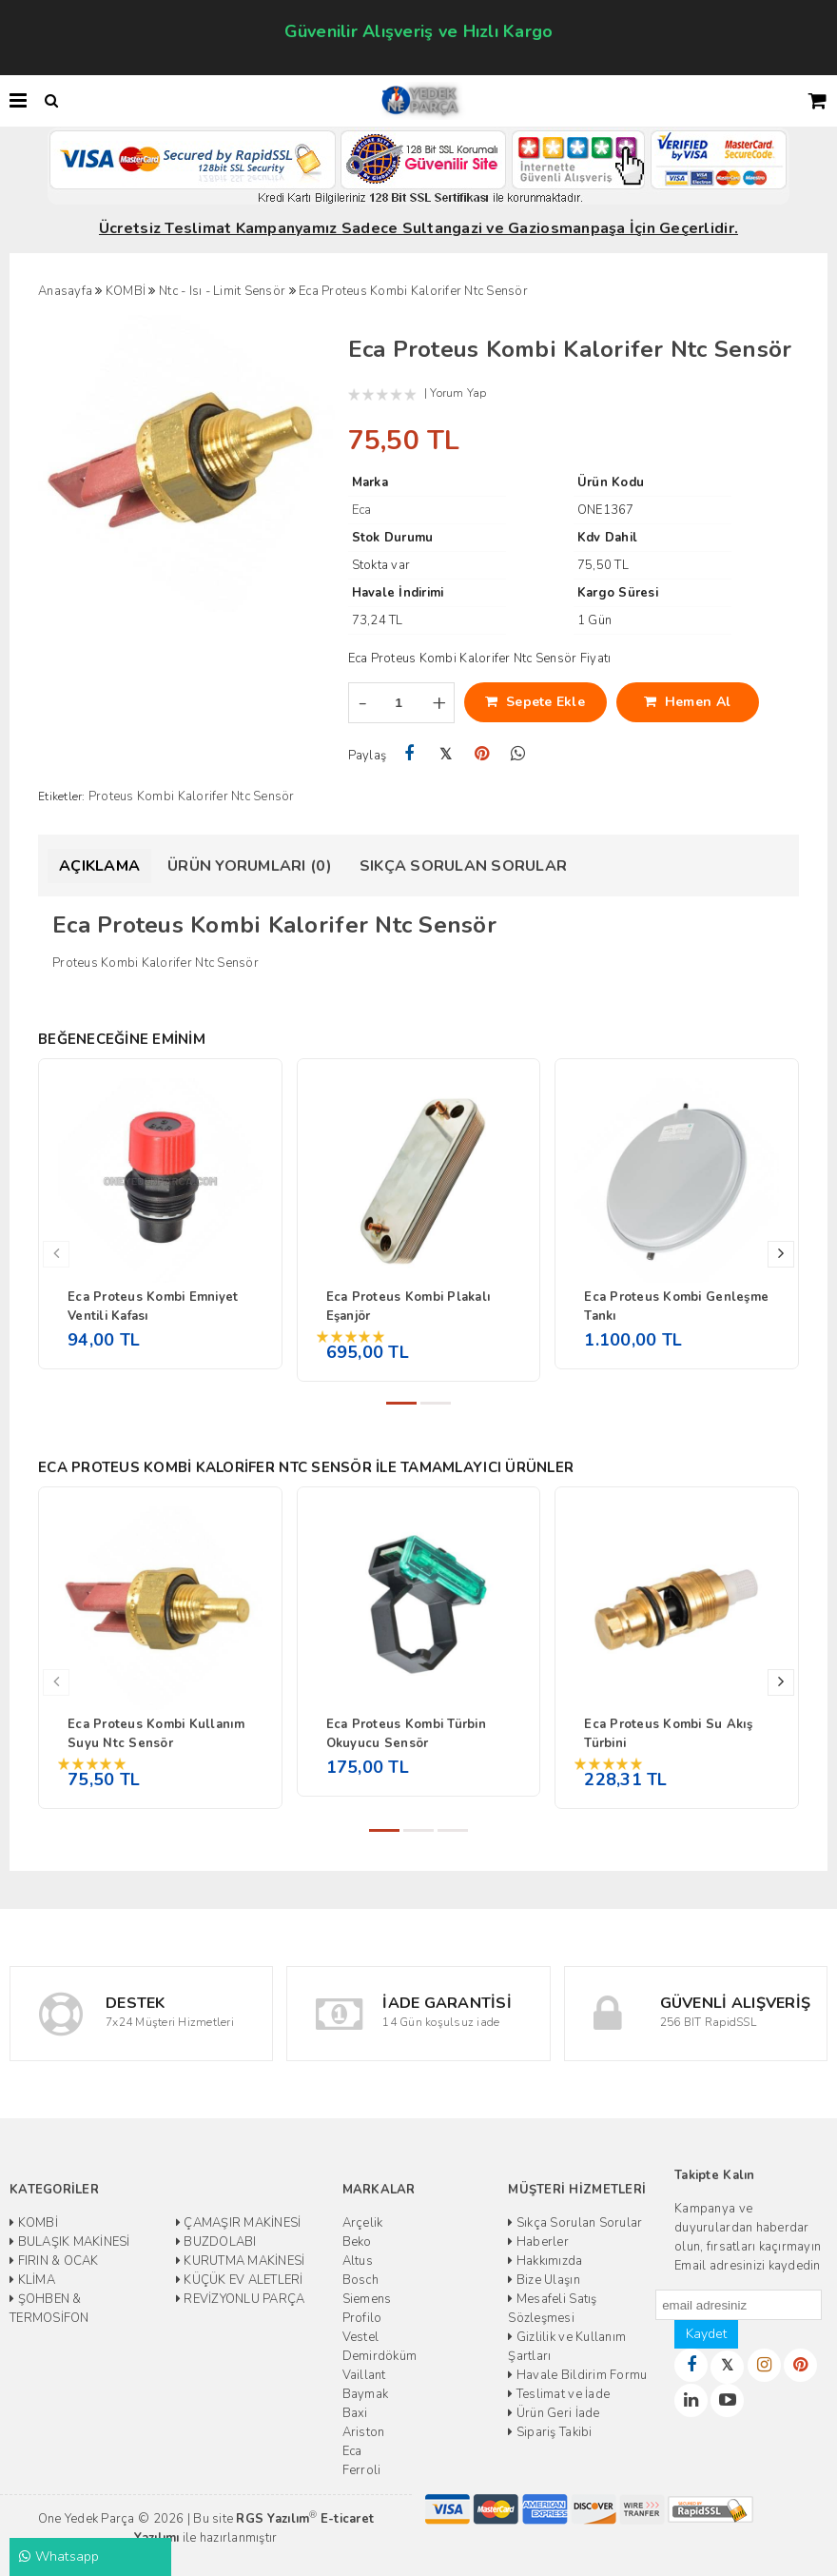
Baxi (355, 2413)
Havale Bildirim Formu (577, 2375)
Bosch (360, 2280)
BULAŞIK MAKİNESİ (70, 2242)
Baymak (365, 2394)
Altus (357, 2261)
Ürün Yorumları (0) (249, 865)
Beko (357, 2242)
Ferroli (361, 2470)
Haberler (538, 2242)
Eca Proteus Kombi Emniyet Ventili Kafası (153, 1306)
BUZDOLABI (216, 2242)
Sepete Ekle (535, 702)
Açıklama (99, 865)
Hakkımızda (545, 2261)
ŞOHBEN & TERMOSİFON (49, 2309)
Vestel (361, 2337)
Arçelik (362, 2223)
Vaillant (364, 2375)
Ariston (363, 2432)
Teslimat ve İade (559, 2394)
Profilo (362, 2318)
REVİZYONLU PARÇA (240, 2299)
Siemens (367, 2299)
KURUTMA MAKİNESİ (240, 2261)
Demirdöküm (380, 2356)
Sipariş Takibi (550, 2432)
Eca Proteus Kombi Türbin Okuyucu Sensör (406, 1734)
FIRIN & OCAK (54, 2261)
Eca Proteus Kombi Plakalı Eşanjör (408, 1306)
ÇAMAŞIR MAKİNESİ (239, 2223)
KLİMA (32, 2280)
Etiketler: (62, 796)
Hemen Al (687, 702)
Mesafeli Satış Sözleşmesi (552, 2309)
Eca (352, 2451)
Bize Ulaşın (543, 2280)
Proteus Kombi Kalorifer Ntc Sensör (191, 796)
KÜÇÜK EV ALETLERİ (239, 2280)
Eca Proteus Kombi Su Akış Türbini (668, 1734)
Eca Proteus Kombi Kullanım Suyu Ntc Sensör (156, 1734)
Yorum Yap (458, 393)
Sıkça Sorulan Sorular (463, 865)
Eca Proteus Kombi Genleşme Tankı (676, 1306)
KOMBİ (34, 2223)
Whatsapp (59, 2556)
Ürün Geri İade (553, 2413)
